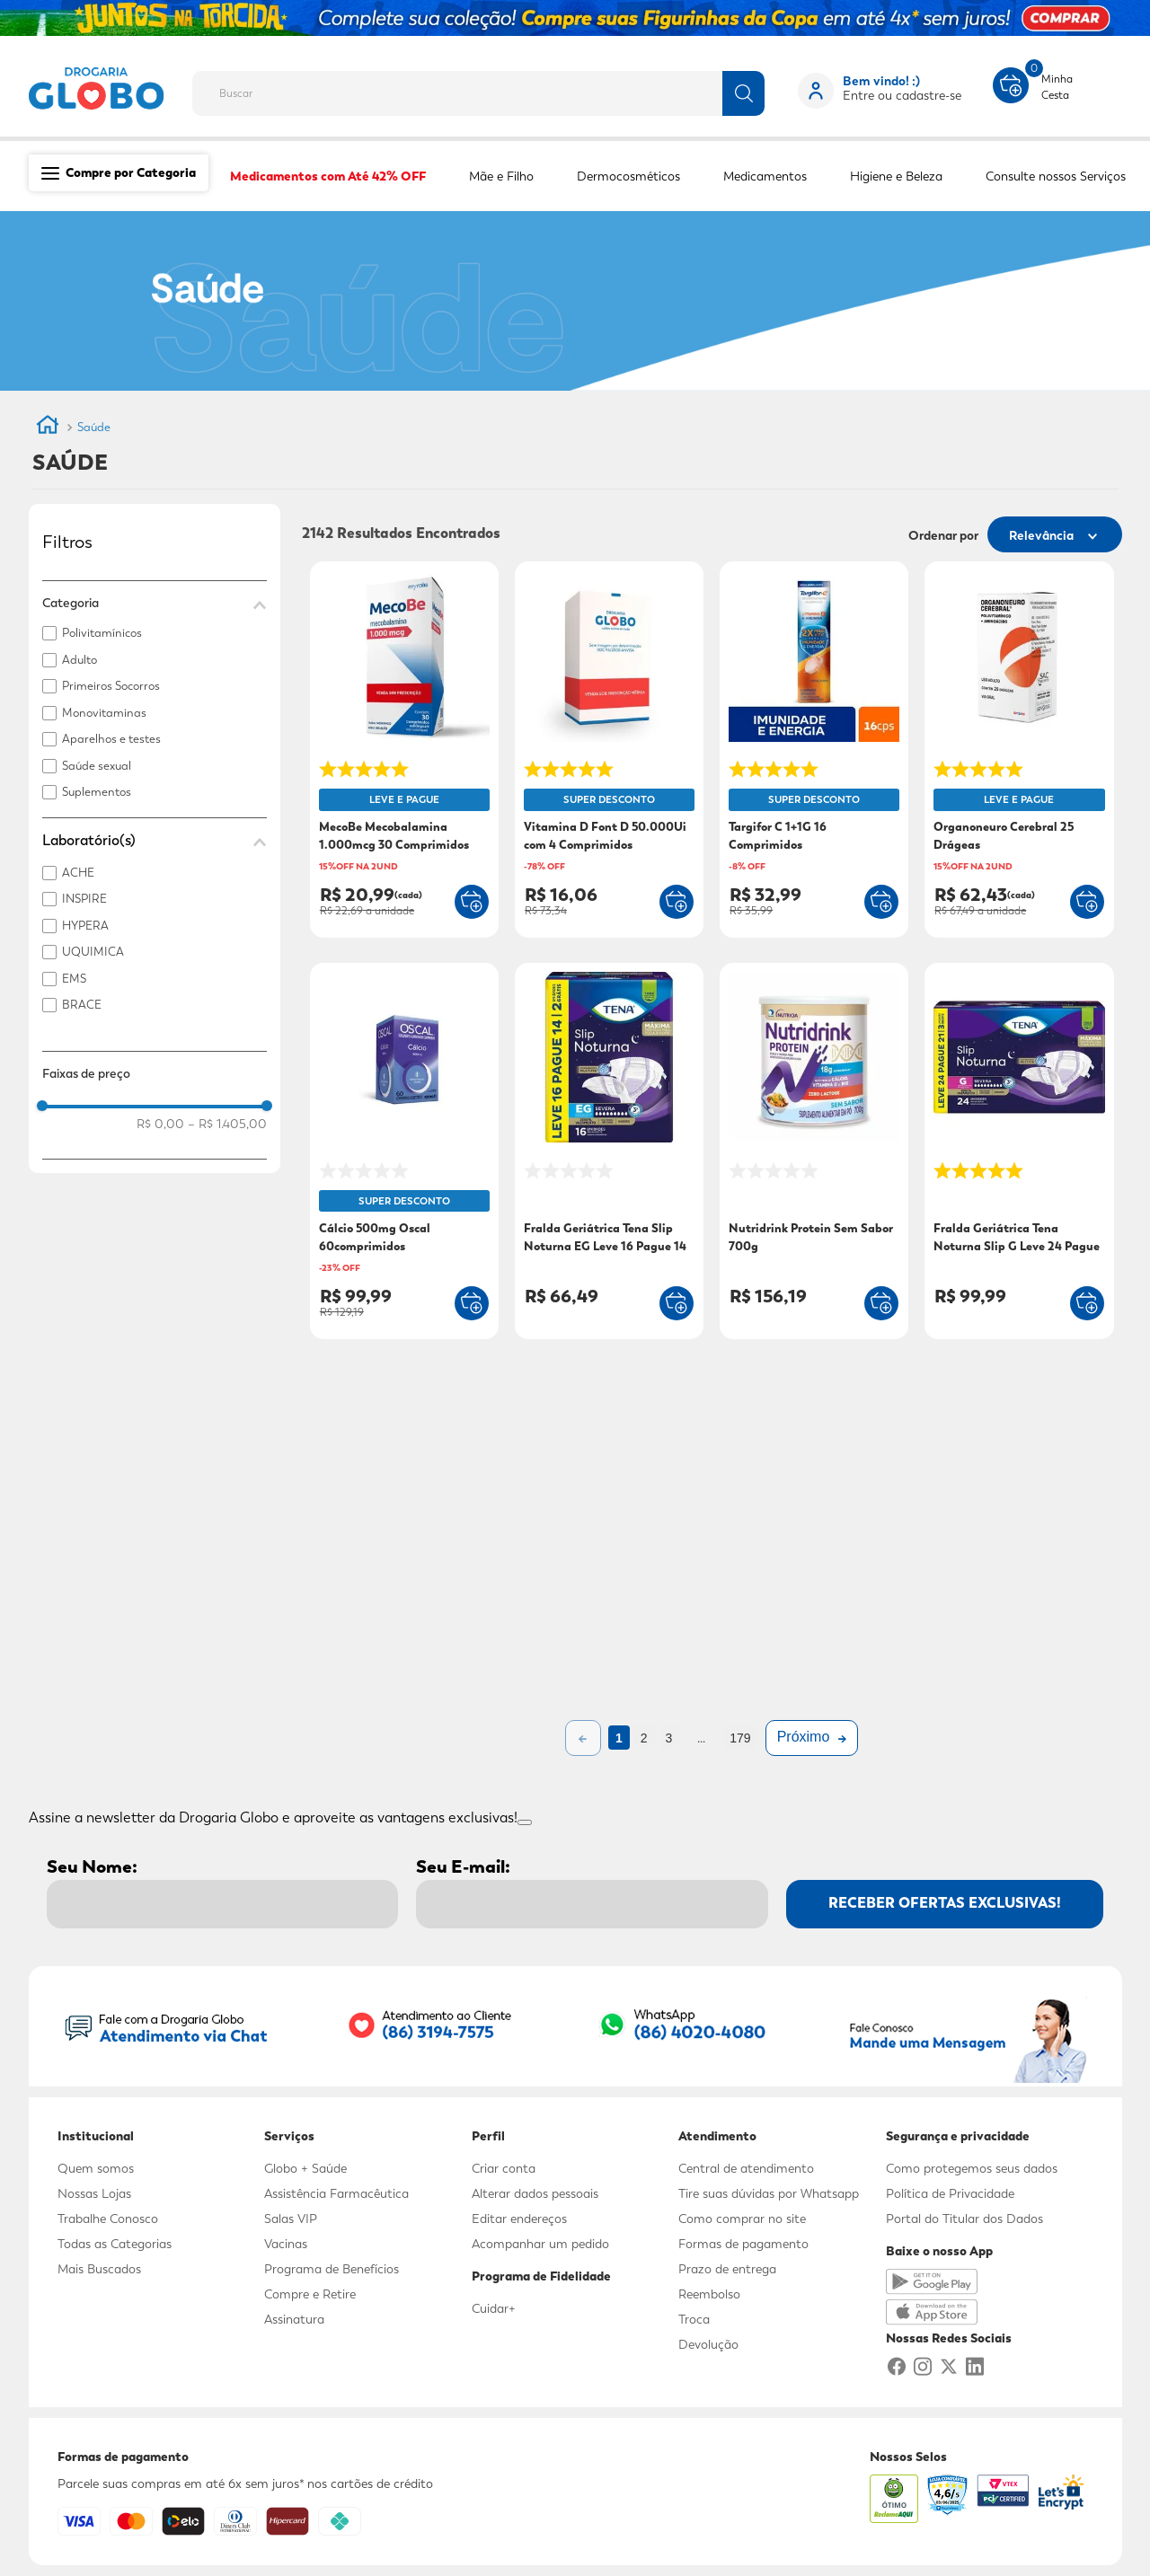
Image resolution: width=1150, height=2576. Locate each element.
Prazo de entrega (727, 2269)
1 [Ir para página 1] (619, 1738)
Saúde (94, 427)
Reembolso (709, 2294)
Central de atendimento (746, 2168)
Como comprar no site (742, 2218)
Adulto (79, 659)
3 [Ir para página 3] (669, 1738)
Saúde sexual (96, 765)
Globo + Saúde (305, 2168)
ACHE (78, 872)
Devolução (708, 2344)
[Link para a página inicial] (47, 427)
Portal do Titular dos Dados (964, 2218)
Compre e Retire (310, 2294)
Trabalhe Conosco (108, 2218)
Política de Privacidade (950, 2193)
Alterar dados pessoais (535, 2193)
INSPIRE (84, 898)
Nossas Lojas (94, 2193)
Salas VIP (290, 2218)
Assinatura (294, 2319)
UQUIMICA (93, 951)
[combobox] (492, 88)
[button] (154, 602)
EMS (74, 978)
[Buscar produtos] (743, 93)
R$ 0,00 (160, 1123)
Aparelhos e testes (111, 738)
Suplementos (96, 791)
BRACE (82, 1004)
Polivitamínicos (102, 632)
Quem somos (96, 2168)
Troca (694, 2319)
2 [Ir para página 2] (644, 1738)
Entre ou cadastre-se (902, 95)
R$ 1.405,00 (227, 1123)
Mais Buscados (99, 2269)
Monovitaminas (104, 712)
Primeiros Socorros (111, 685)
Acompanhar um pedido (540, 2244)
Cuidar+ (494, 2308)
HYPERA (85, 925)
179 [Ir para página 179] (740, 1738)
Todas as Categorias (115, 2244)
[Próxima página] (812, 1738)
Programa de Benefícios (331, 2269)
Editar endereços (519, 2218)
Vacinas (285, 2244)
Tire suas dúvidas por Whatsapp (768, 2193)
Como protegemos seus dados (971, 2168)
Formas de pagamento (743, 2244)
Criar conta (503, 2168)
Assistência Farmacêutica (336, 2193)
